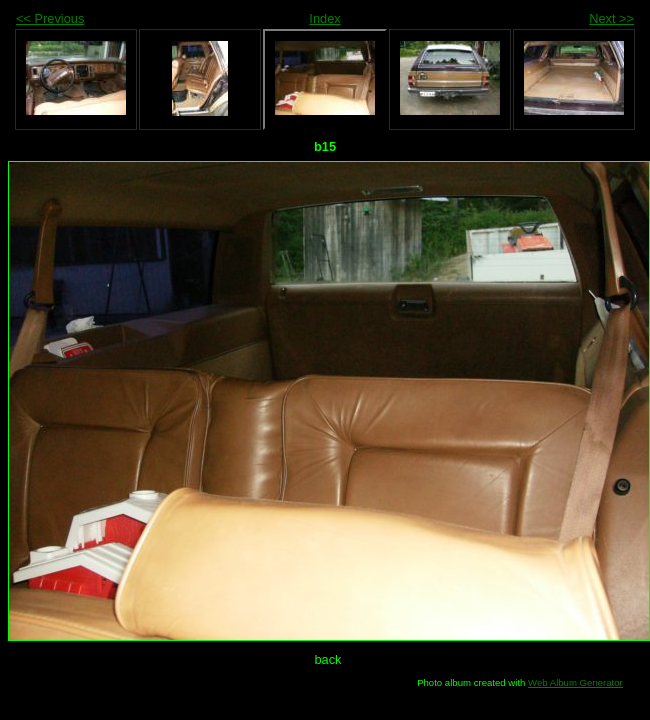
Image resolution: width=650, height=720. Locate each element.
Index (324, 18)
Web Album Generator (575, 682)
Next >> (611, 18)
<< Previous (50, 18)
